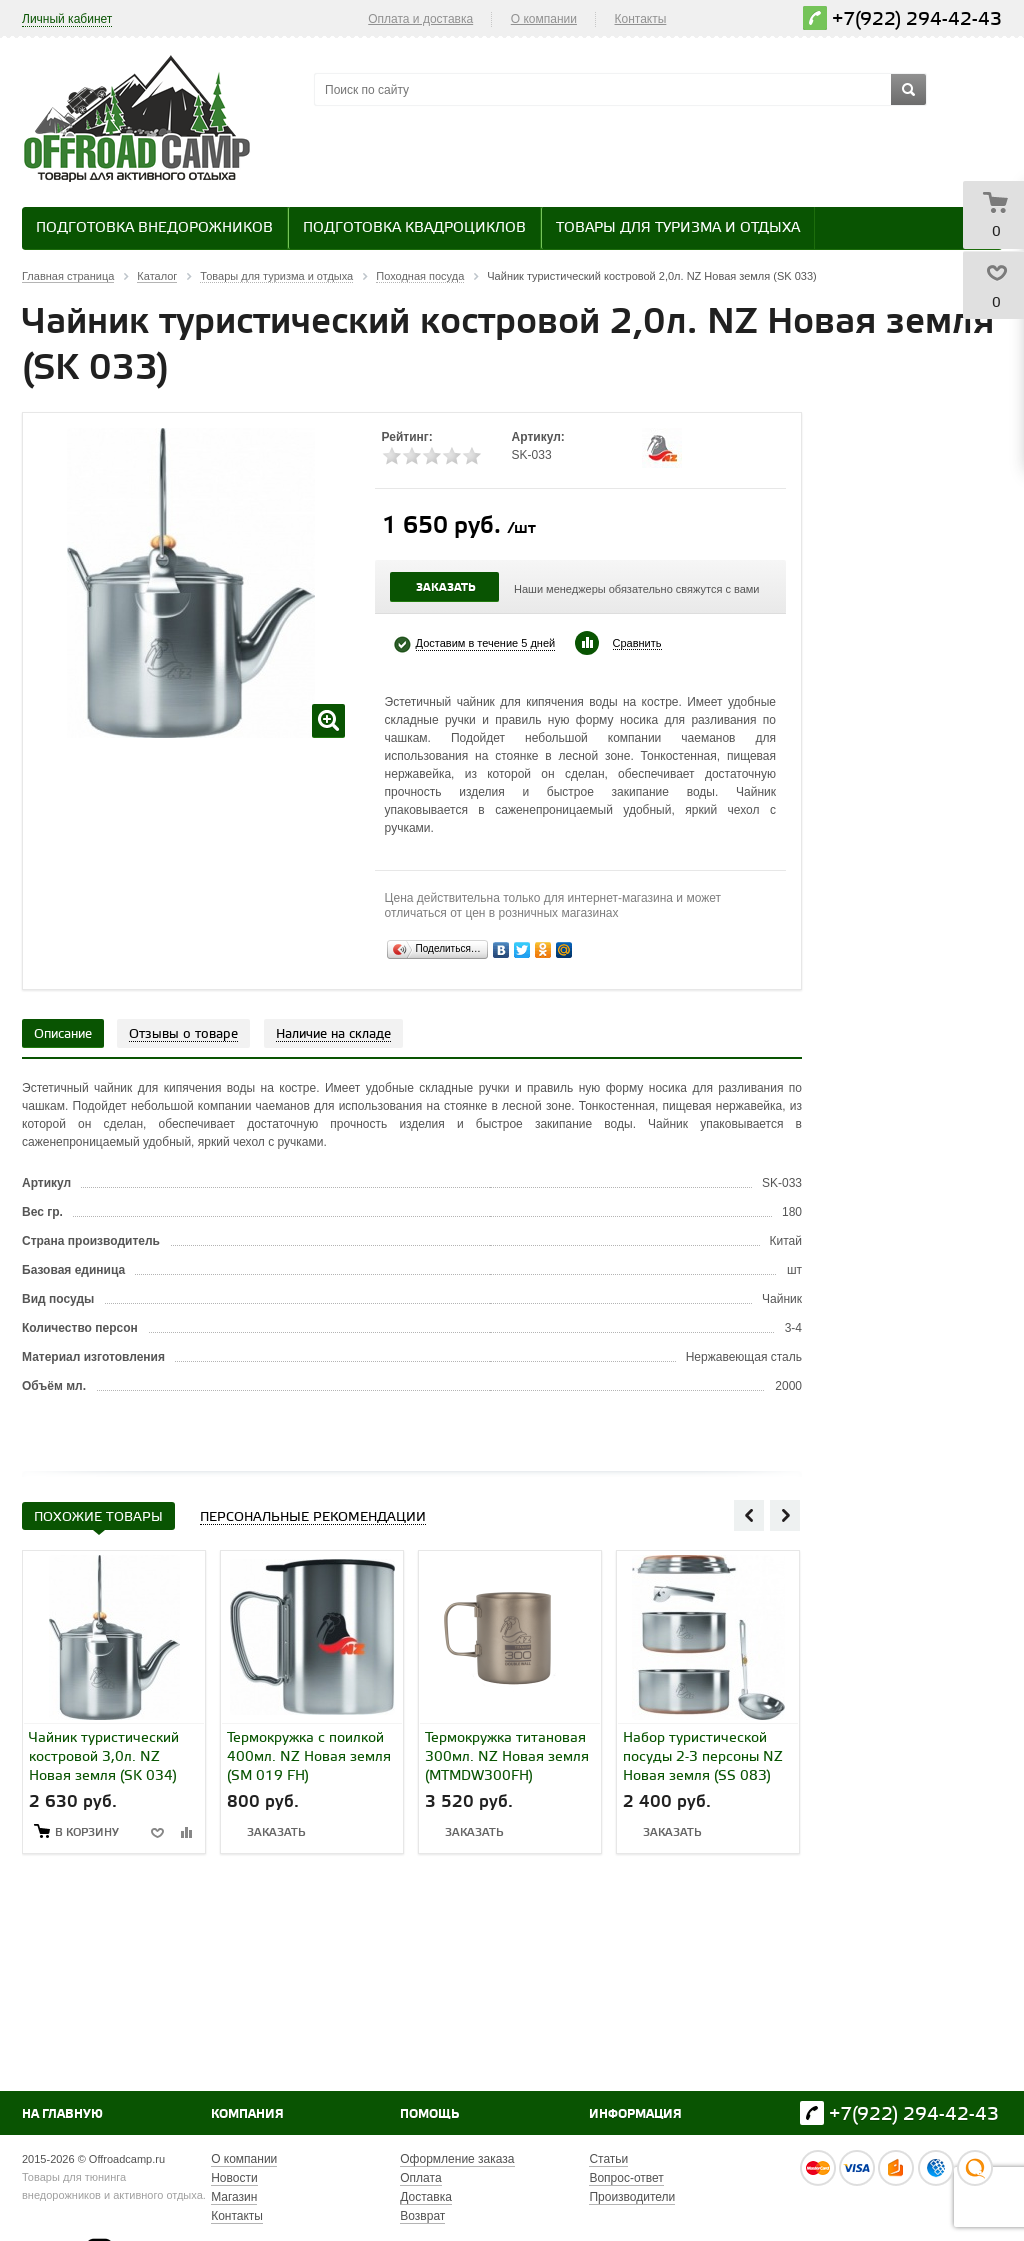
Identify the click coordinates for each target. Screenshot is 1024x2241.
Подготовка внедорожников (154, 228)
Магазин (234, 2197)
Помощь (429, 2114)
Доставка (426, 2197)
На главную (62, 2114)
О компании (544, 19)
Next (785, 1515)
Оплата (420, 2178)
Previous (749, 1515)
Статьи (608, 2159)
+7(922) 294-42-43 (917, 19)
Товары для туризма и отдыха (678, 228)
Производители (632, 2197)
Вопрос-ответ (626, 2178)
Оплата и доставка (420, 19)
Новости (234, 2178)
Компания (247, 2114)
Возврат (422, 2216)
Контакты (641, 19)
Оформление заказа (457, 2159)
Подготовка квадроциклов (414, 228)
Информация (635, 2114)
